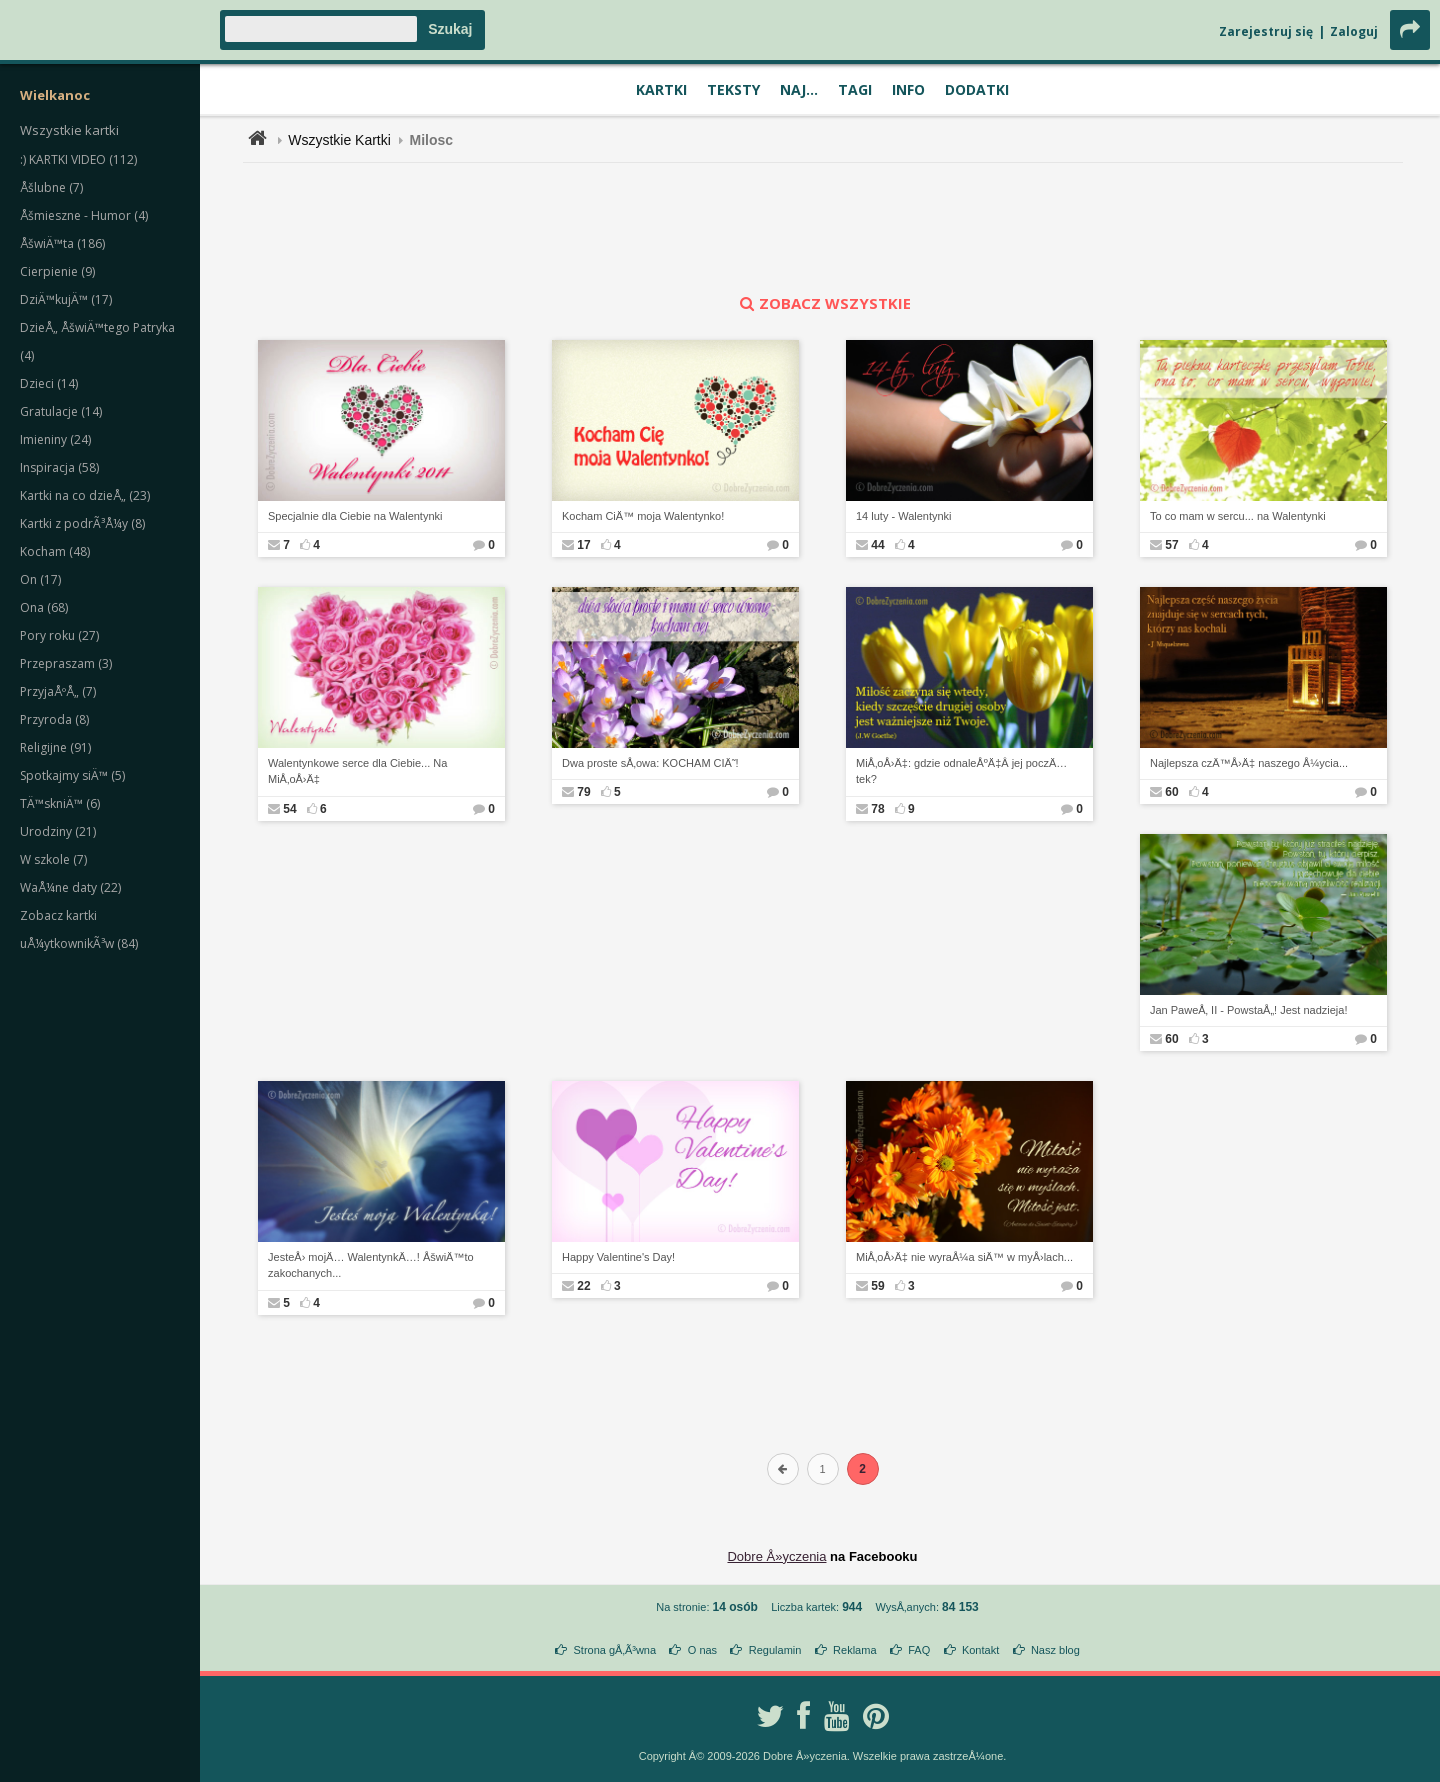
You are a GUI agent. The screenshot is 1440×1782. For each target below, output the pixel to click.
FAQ (919, 1650)
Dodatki (977, 89)
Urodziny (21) (58, 831)
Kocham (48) (55, 551)
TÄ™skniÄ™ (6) (60, 803)
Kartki (661, 89)
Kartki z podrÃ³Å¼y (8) (82, 523)
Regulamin (775, 1650)
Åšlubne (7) (51, 187)
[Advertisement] (823, 228)
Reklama (854, 1650)
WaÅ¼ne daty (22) (70, 887)
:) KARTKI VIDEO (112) (78, 159)
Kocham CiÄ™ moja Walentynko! (643, 516)
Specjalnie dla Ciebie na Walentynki (355, 516)
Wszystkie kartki (69, 130)
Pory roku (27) (59, 635)
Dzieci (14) (49, 383)
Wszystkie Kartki (339, 140)
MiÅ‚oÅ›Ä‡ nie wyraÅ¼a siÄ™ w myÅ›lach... (964, 1257)
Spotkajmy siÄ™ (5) (72, 775)
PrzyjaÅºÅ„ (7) (58, 691)
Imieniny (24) (55, 439)
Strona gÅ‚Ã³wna (615, 1650)
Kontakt (980, 1650)
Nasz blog (1055, 1650)
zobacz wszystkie (823, 303)
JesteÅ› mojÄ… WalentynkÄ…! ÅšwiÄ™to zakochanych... (371, 1265)
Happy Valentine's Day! (618, 1257)
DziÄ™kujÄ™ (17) (66, 299)
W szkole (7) (53, 859)
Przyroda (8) (54, 719)
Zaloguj (1354, 31)
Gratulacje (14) (61, 411)
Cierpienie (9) (57, 271)
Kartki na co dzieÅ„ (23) (85, 495)
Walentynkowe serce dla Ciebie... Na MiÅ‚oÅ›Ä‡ (357, 771)
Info (908, 89)
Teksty (733, 89)
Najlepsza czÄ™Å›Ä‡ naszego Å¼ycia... (1249, 763)
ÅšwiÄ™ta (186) (62, 243)
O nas (702, 1650)
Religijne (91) (55, 747)
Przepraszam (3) (66, 663)
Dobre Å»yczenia (776, 1556)
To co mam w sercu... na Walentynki (1238, 516)
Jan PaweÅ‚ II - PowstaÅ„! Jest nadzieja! (1248, 1010)
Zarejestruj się (1266, 31)
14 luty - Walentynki (904, 516)
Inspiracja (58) (59, 467)
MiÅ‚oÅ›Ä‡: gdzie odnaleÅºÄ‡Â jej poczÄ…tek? (961, 771)
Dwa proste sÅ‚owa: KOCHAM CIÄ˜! (650, 763)
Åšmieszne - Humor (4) (84, 215)
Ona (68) (44, 607)
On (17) (40, 579)
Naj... (799, 89)
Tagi (855, 89)
